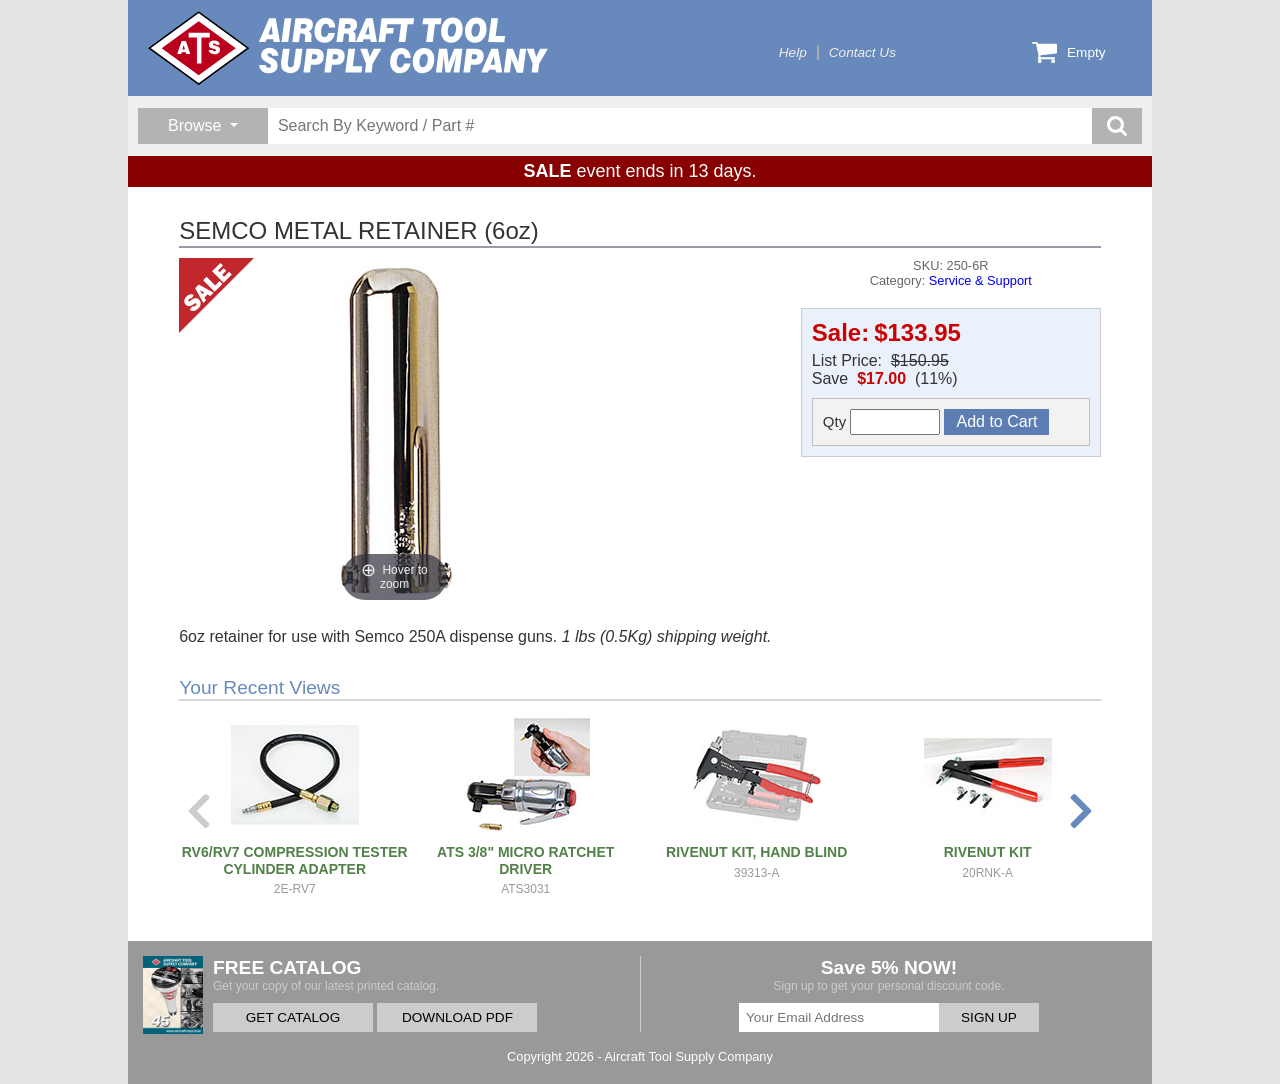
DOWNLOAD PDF (457, 1017)
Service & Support (980, 280)
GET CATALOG (293, 1017)
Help (793, 52)
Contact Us (862, 52)
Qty (882, 422)
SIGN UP (989, 1017)
